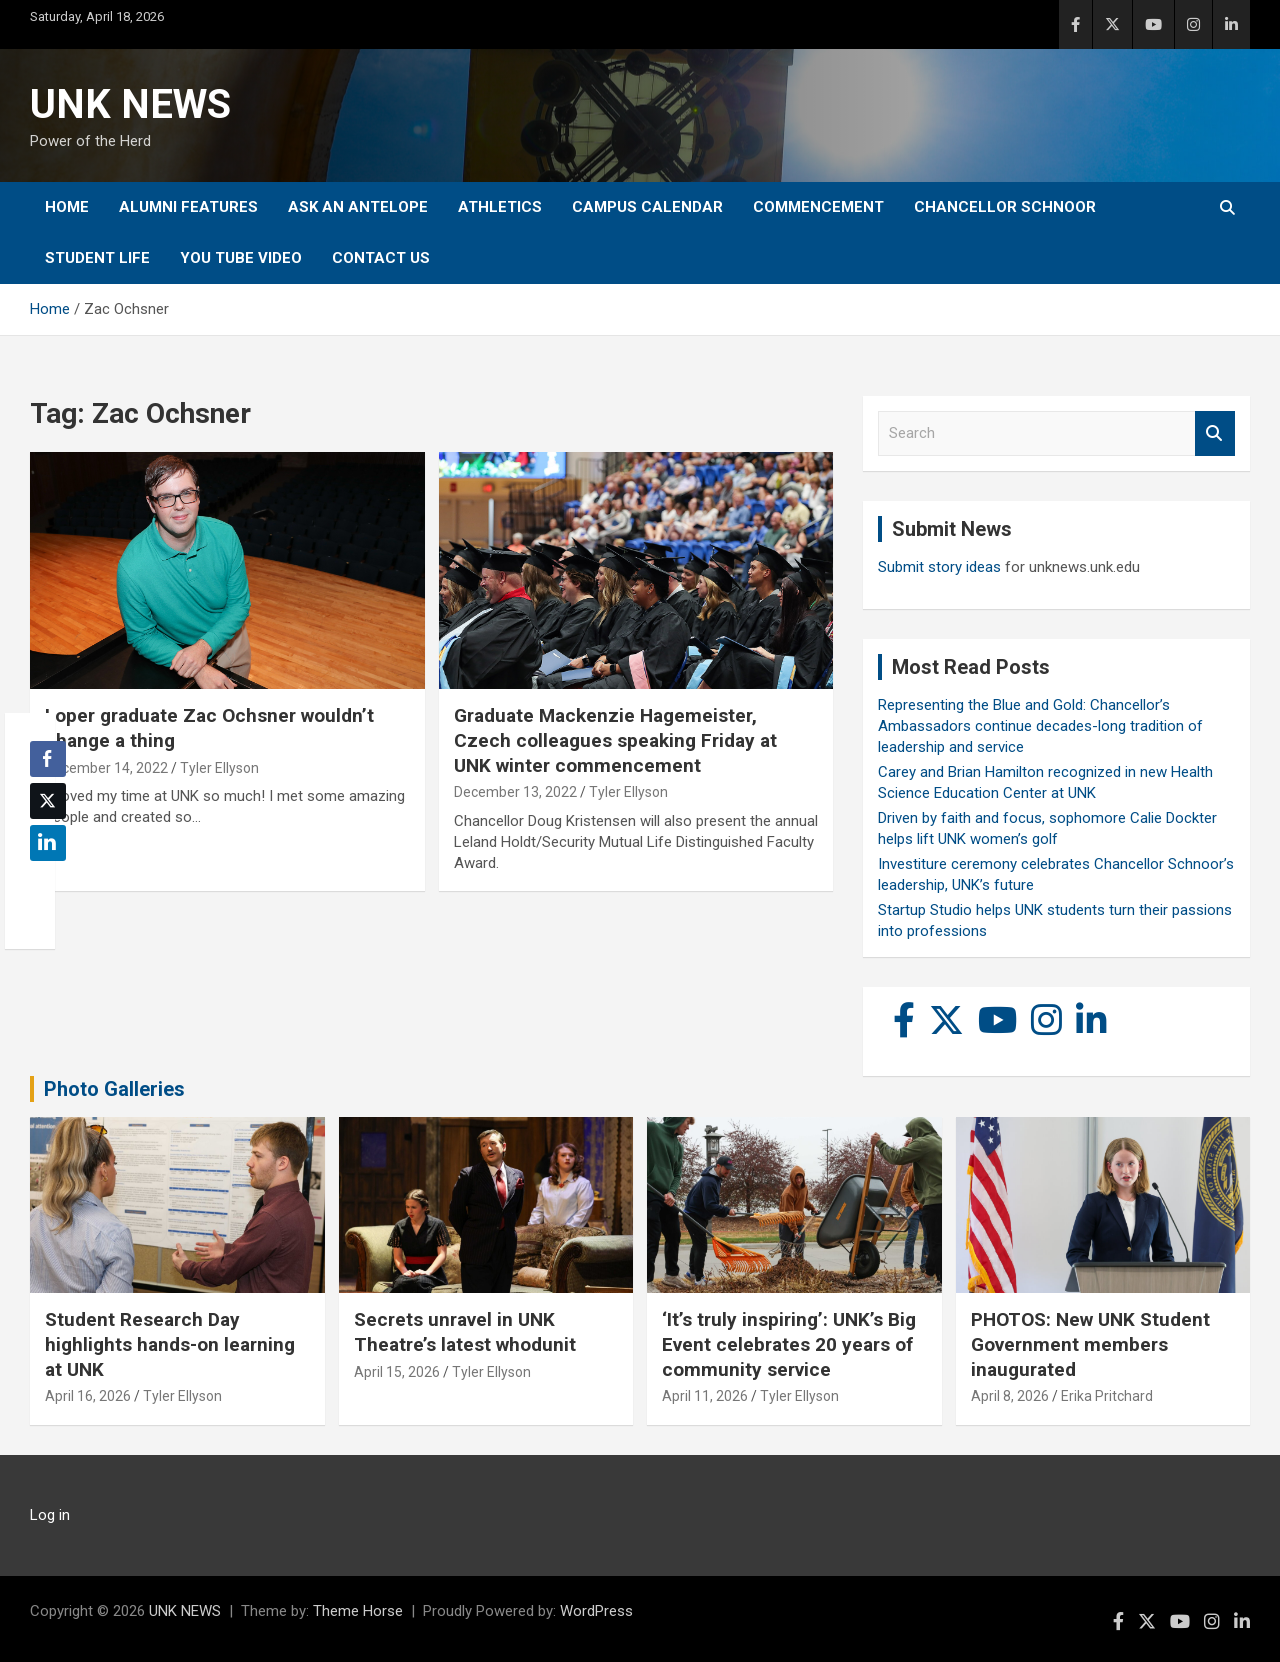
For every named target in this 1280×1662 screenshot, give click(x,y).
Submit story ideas (939, 567)
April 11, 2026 (705, 1396)
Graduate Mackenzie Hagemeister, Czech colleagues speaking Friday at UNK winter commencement (615, 740)
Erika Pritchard (1107, 1396)
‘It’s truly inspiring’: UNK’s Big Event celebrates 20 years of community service (789, 1344)
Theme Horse (358, 1611)
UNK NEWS (130, 104)
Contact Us (381, 258)
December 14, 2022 (106, 768)
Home (67, 207)
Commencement (818, 207)
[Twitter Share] (48, 801)
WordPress (596, 1611)
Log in (50, 1515)
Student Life (97, 258)
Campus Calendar (647, 207)
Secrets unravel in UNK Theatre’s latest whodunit (465, 1332)
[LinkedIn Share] (48, 843)
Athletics (500, 207)
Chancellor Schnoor (1005, 207)
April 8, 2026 (1010, 1396)
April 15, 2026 (397, 1372)
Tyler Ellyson (219, 768)
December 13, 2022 (515, 792)
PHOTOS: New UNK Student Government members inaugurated (1090, 1344)
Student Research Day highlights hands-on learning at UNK (170, 1344)
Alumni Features (188, 207)
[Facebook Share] (48, 759)
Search (1215, 433)
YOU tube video (241, 258)
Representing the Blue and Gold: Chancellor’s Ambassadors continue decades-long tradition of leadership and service (1040, 726)
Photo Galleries (114, 1089)
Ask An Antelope (358, 207)
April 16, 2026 (88, 1396)
